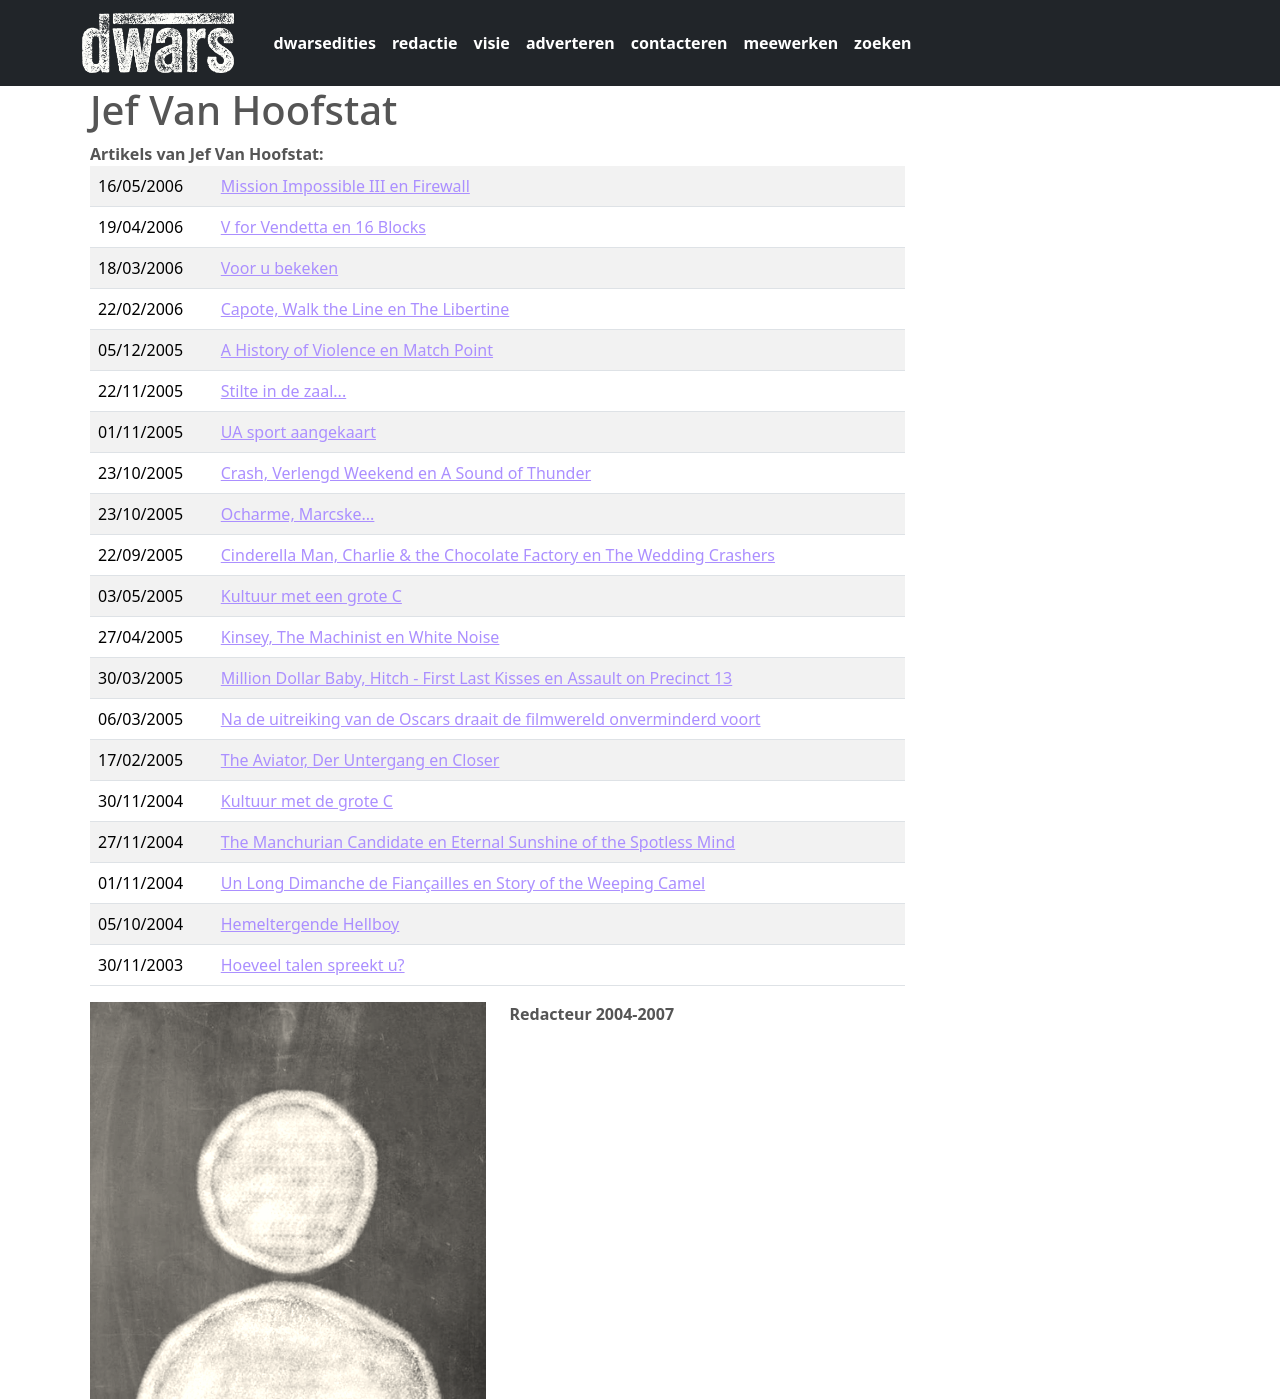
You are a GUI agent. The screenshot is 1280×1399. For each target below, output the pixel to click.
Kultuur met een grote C (311, 596)
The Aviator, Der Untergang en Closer (360, 760)
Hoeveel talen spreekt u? (313, 965)
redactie (425, 43)
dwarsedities (325, 43)
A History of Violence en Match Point (357, 350)
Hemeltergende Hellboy (310, 924)
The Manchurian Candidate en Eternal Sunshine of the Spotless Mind (478, 842)
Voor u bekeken (279, 268)
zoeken (882, 43)
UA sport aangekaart (298, 432)
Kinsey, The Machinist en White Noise (360, 637)
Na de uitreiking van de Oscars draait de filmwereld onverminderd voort (491, 719)
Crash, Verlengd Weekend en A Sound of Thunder (406, 473)
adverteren (570, 43)
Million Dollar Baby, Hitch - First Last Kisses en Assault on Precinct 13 (476, 678)
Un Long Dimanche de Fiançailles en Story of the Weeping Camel (463, 883)
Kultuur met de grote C (307, 801)
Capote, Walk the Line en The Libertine (365, 309)
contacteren (679, 43)
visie (492, 43)
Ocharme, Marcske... (298, 514)
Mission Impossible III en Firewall (345, 186)
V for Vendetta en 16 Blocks (323, 227)
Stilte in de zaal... (283, 391)
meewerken (790, 43)
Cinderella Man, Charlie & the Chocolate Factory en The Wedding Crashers (498, 555)
